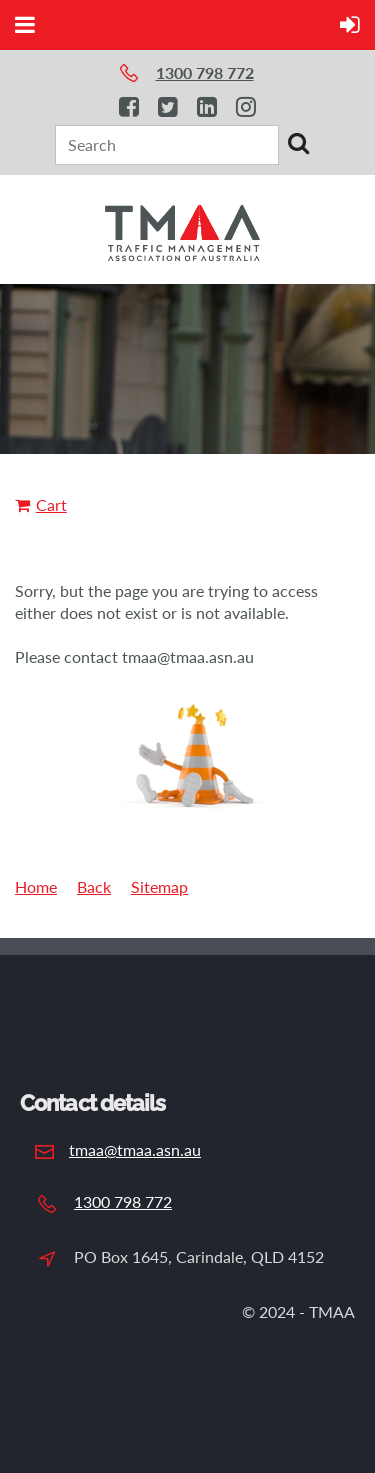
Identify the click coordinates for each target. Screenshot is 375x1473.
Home (36, 886)
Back (94, 886)
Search (298, 143)
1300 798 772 (123, 1201)
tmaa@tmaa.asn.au (135, 1149)
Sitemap (159, 886)
